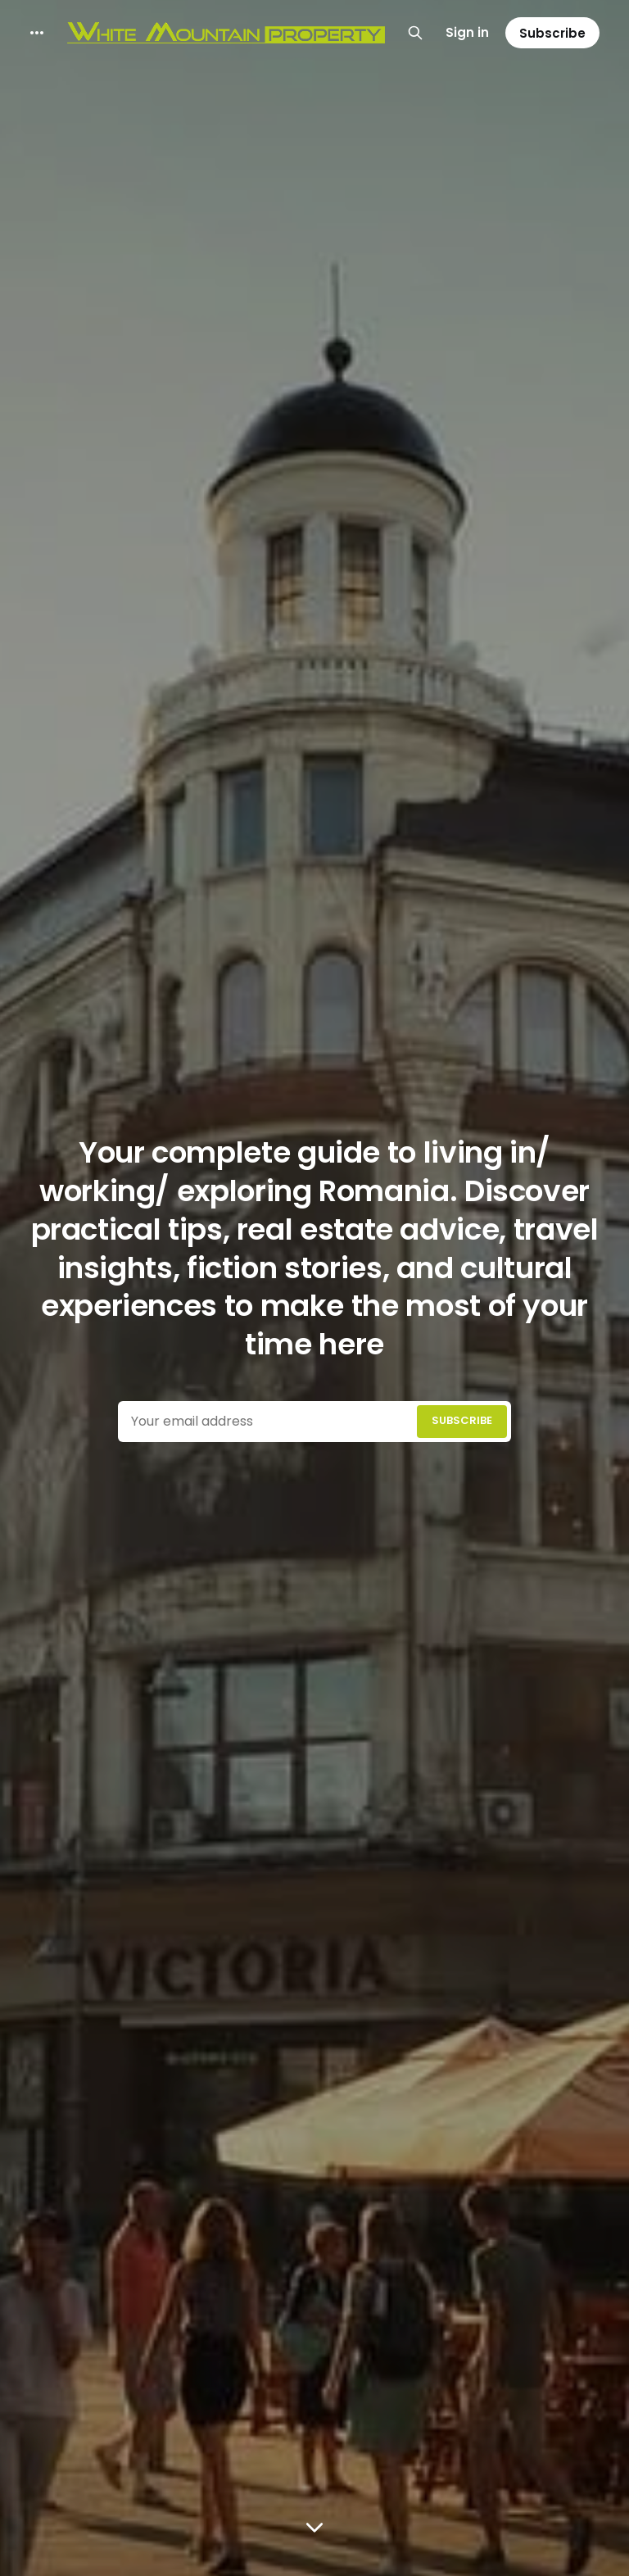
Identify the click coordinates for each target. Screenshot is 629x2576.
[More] (37, 32)
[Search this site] (415, 32)
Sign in (467, 32)
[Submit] (462, 1421)
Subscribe (552, 33)
